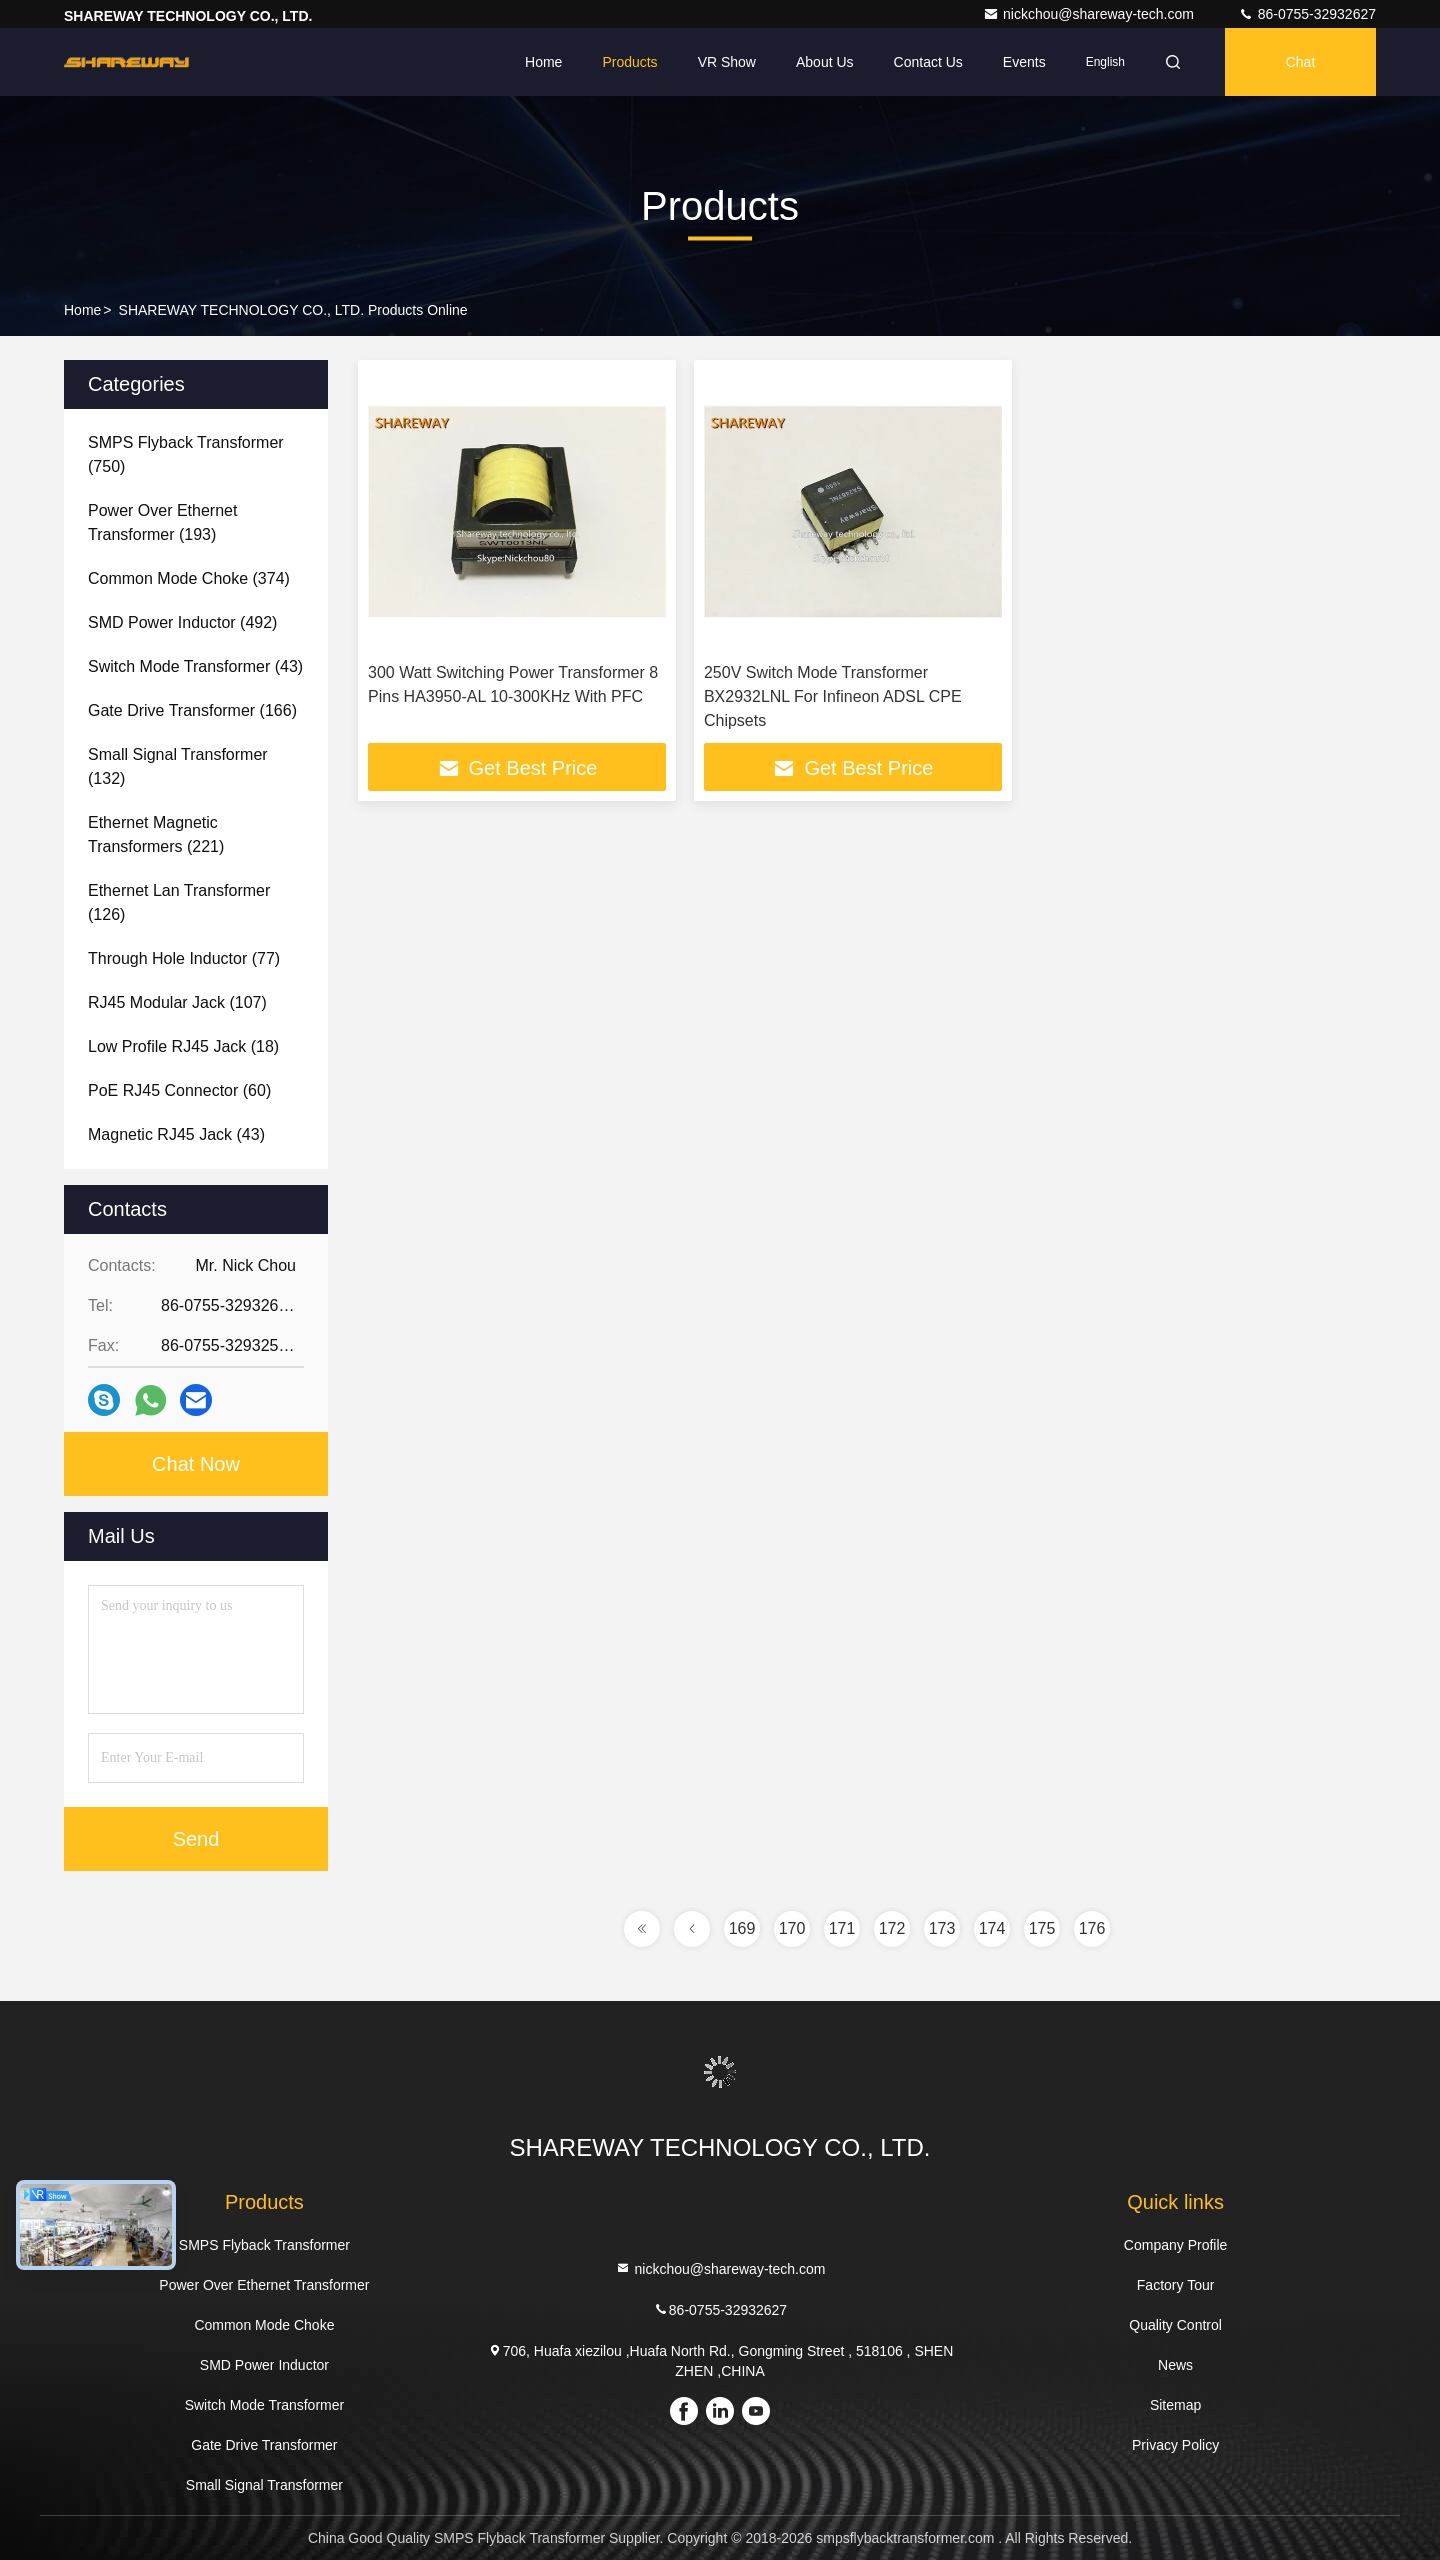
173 (942, 1928)
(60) (179, 1090)
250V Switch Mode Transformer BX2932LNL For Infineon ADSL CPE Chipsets (833, 696)
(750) (186, 454)
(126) (179, 902)
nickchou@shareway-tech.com (1090, 14)
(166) (192, 710)
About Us (825, 62)
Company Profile (1176, 2245)
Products (629, 62)
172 (892, 1928)
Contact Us (928, 62)
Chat (1301, 62)
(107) (177, 1002)
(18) (183, 1046)
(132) (178, 766)
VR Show (727, 62)
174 (992, 1928)
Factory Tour (1176, 2285)
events (1024, 62)
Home (543, 62)
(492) (182, 622)
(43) (195, 666)
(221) (156, 834)
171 (842, 1928)
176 (1092, 1928)
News (1175, 2365)
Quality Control (1175, 2325)
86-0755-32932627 (1307, 14)
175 (1042, 1928)
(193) (162, 522)
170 (792, 1928)
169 (742, 1928)
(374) (189, 578)
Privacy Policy (1175, 2445)
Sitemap (1175, 2405)
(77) (184, 958)
